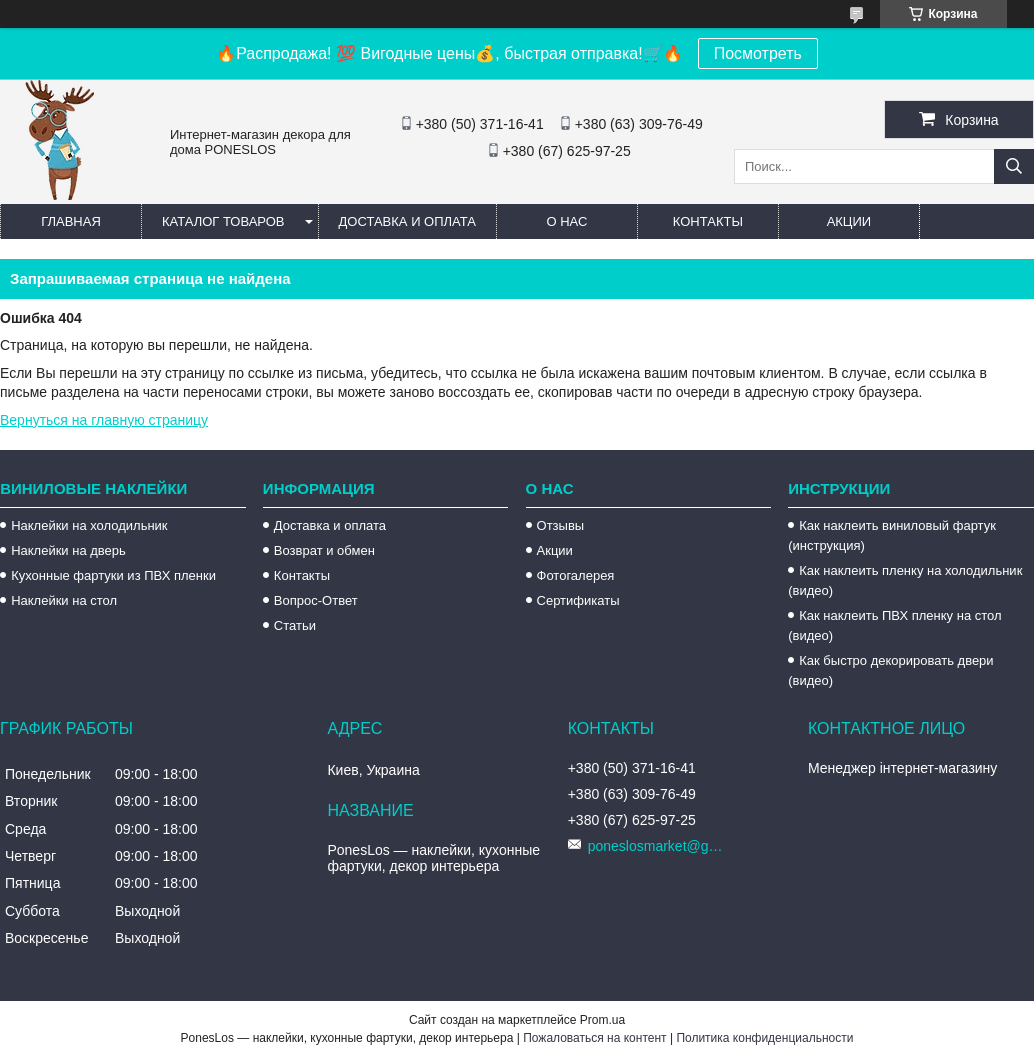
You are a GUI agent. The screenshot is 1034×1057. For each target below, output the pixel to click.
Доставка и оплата (407, 221)
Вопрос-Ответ (316, 600)
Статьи (295, 625)
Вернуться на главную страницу (104, 420)
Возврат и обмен (324, 550)
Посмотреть (758, 53)
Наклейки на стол (64, 600)
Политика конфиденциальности (764, 1038)
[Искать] (1014, 166)
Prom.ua (602, 1020)
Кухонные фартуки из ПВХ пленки (113, 575)
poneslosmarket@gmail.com (658, 846)
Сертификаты (578, 600)
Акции (849, 221)
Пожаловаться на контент (594, 1038)
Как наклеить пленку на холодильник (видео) (905, 580)
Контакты (708, 221)
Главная (71, 221)
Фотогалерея (576, 575)
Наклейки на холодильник (89, 525)
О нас (566, 221)
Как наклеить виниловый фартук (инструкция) (892, 535)
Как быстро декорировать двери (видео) (890, 670)
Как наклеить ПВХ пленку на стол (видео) (894, 625)
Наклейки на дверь (68, 550)
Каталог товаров (223, 221)
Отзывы (561, 525)
